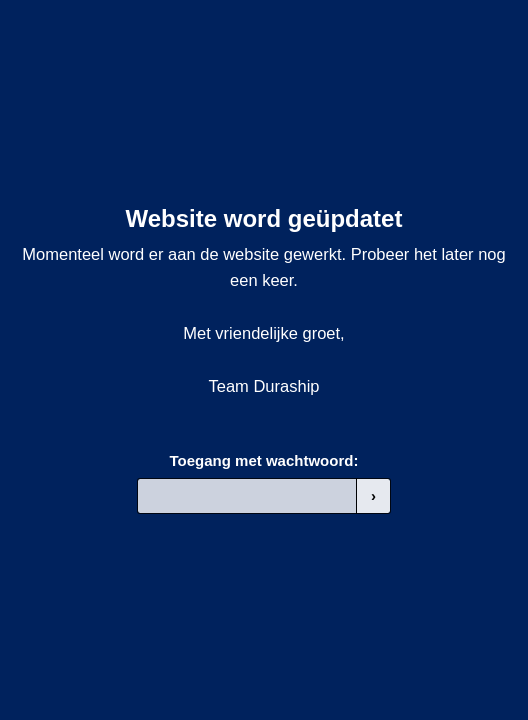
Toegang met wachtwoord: (264, 460)
